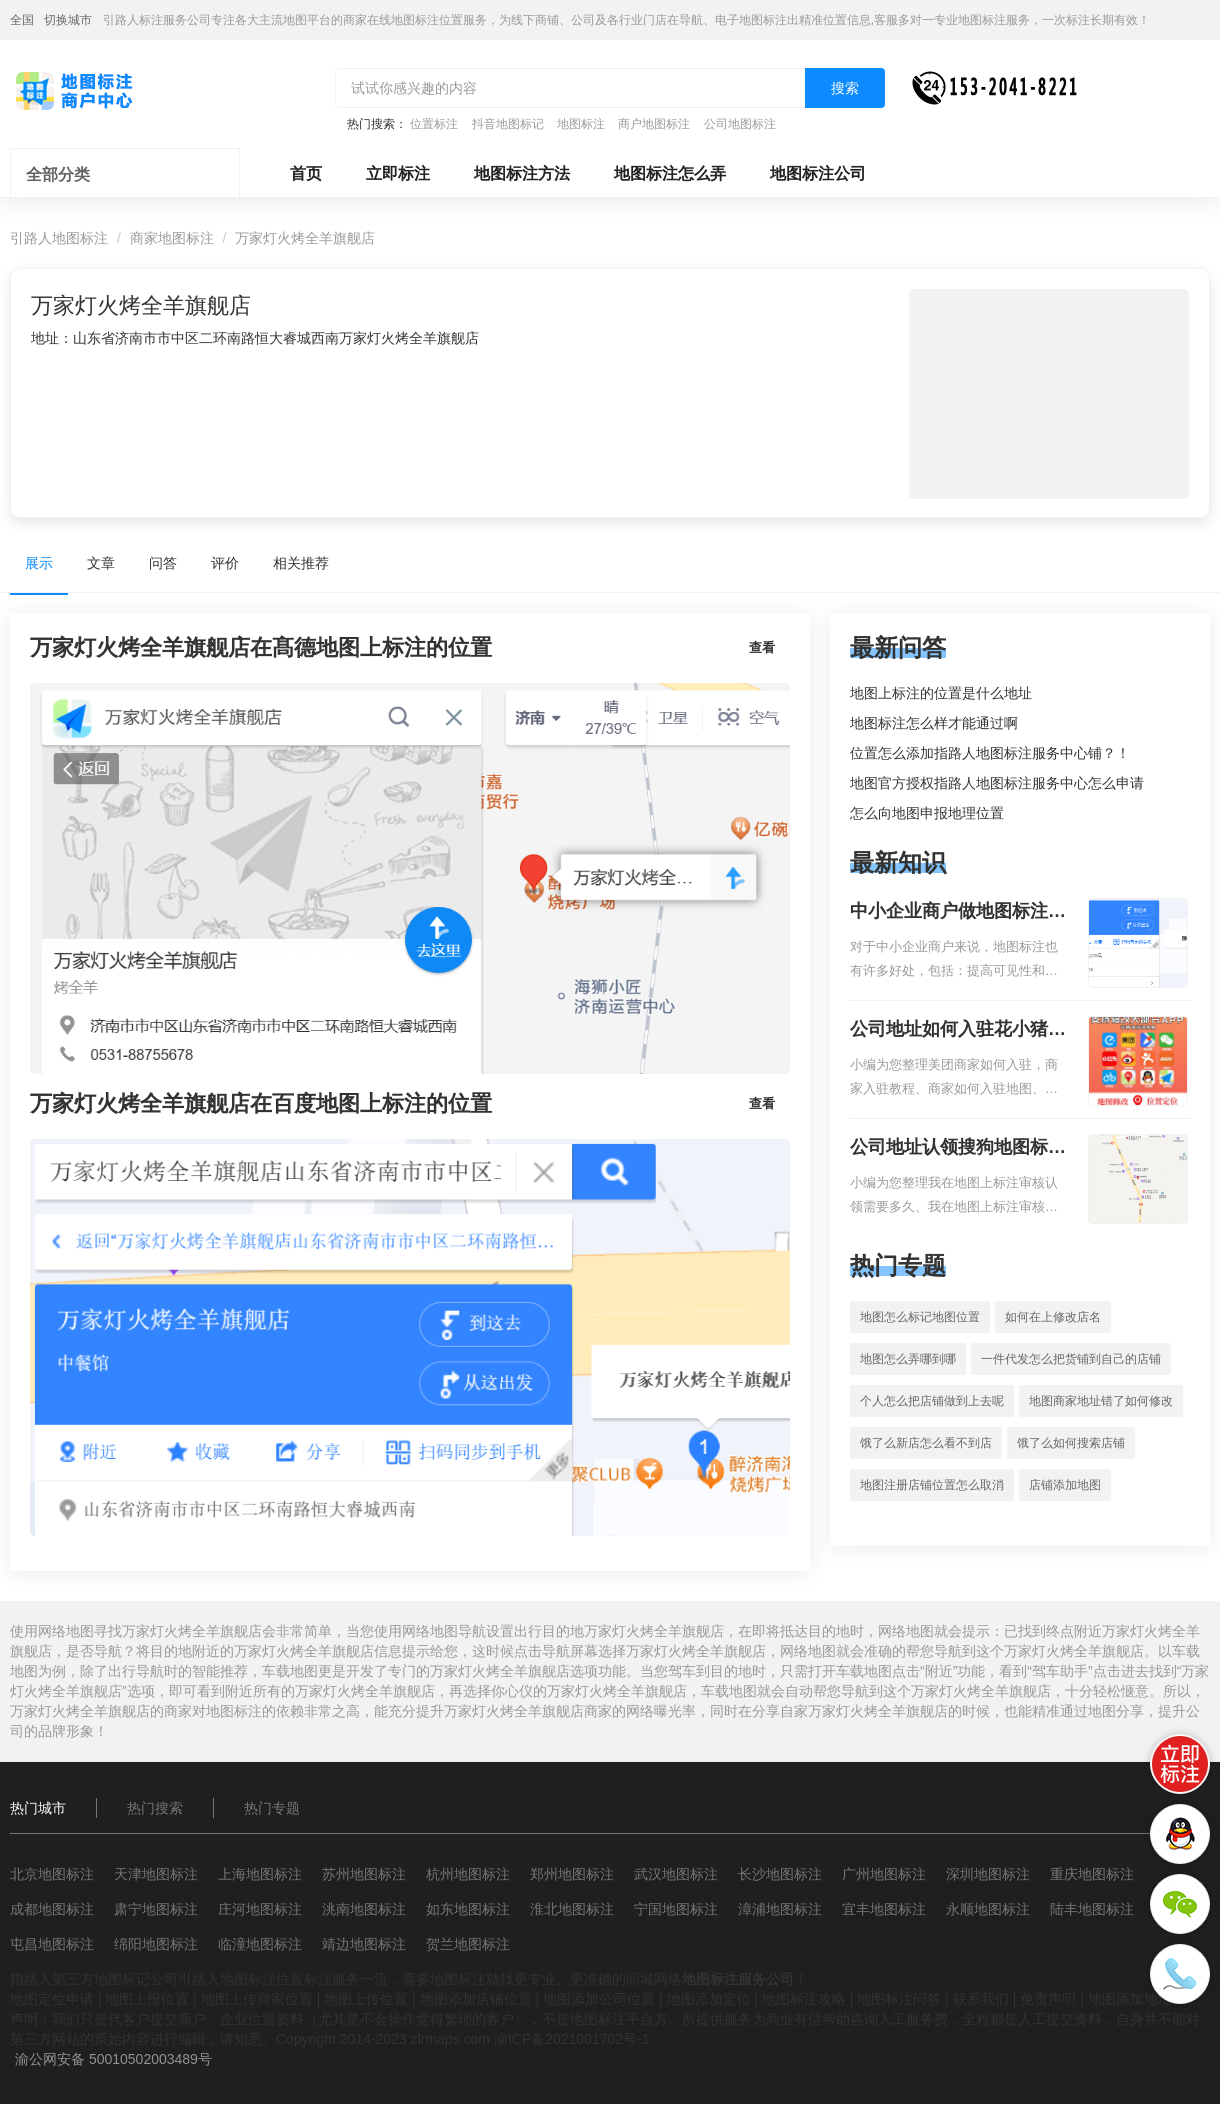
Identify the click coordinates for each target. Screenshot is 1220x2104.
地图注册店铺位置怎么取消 (932, 1485)
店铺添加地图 (1065, 1485)
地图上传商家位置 (257, 1999)
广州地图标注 (884, 1874)
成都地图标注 (52, 1909)
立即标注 (398, 173)
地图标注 (581, 124)
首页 (306, 173)
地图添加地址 (1130, 1999)
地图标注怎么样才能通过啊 (934, 723)
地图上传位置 (366, 1999)
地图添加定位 (709, 1999)
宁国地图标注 (676, 1909)
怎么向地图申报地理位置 (927, 813)
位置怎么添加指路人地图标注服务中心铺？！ (990, 753)
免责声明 (1048, 1999)
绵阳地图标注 (156, 1944)
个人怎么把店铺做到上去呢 (932, 1401)
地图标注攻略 (804, 1999)
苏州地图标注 (364, 1874)
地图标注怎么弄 (670, 173)
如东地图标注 (468, 1909)
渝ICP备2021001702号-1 (572, 2039)
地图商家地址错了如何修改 (1101, 1401)
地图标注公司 (818, 173)
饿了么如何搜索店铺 (1071, 1443)
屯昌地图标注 (52, 1944)
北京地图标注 (52, 1874)
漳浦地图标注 (780, 1909)
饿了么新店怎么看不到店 (926, 1443)
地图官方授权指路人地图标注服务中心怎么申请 (997, 783)
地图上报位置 (147, 1999)
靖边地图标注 (364, 1944)
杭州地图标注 (468, 1874)
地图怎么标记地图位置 (920, 1317)
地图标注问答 (899, 1999)
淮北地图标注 (572, 1909)
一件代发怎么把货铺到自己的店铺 (1071, 1359)
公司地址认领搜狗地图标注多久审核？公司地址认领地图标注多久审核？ (958, 1149)
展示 (39, 563)
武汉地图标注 (676, 1874)
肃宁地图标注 (156, 1909)
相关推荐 (301, 563)
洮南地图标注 (364, 1909)
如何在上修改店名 (1053, 1317)
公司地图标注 (740, 124)
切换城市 (68, 20)
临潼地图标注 (260, 1944)
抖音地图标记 (508, 124)
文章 (101, 563)
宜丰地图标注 (884, 1909)
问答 (163, 563)
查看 (762, 647)
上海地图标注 (260, 1874)
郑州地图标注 (572, 1874)
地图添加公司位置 (599, 1999)
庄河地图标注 (260, 1909)
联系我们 (981, 1999)
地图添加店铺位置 (476, 1999)
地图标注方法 (522, 173)
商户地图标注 (654, 124)
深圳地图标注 (988, 1874)
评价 (225, 563)
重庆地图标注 (1092, 1874)
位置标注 (434, 124)
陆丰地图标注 (1092, 1909)
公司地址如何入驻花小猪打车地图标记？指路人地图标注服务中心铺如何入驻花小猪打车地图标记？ (958, 1031)
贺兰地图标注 (468, 1944)
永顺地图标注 (988, 1909)
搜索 (845, 88)
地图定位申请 (52, 1999)
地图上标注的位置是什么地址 (941, 693)
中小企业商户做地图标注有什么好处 (958, 913)
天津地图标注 (156, 1874)
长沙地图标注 (780, 1874)
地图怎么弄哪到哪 (908, 1359)
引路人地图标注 (59, 238)
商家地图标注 (172, 238)
